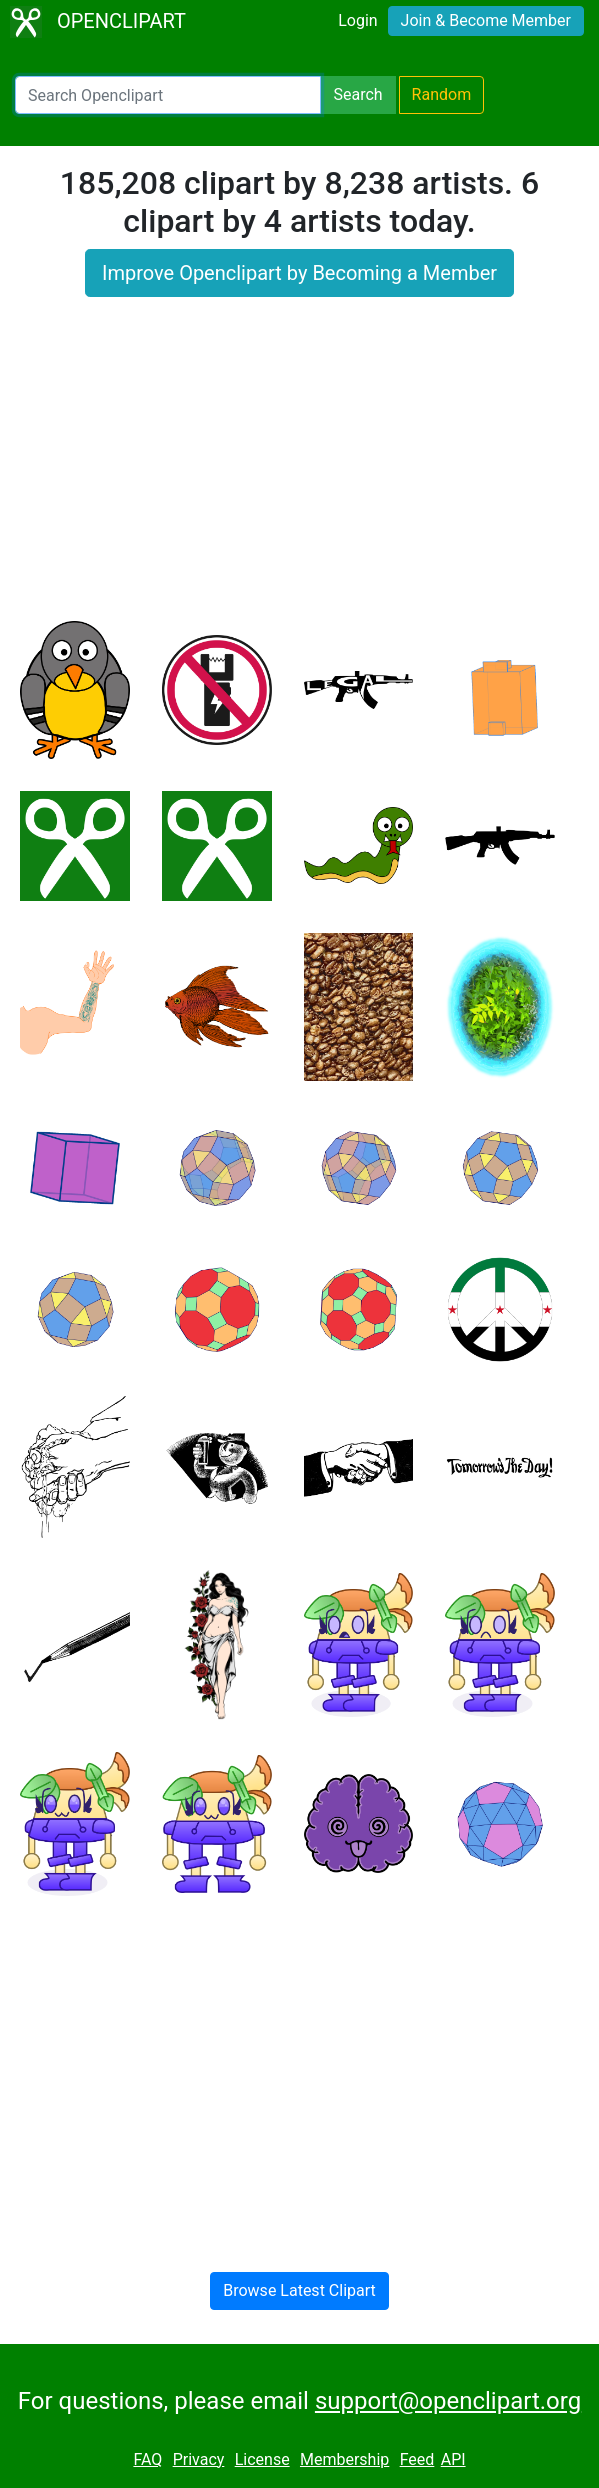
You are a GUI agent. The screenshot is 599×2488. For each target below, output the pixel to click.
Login (357, 20)
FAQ (147, 2459)
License (262, 2459)
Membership (344, 2459)
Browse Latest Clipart (299, 2290)
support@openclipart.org (448, 2401)
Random (442, 94)
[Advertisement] (299, 471)
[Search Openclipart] (168, 95)
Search (357, 94)
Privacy (199, 2459)
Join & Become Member (486, 20)
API (453, 2459)
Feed (417, 2459)
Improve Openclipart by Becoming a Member (299, 273)
